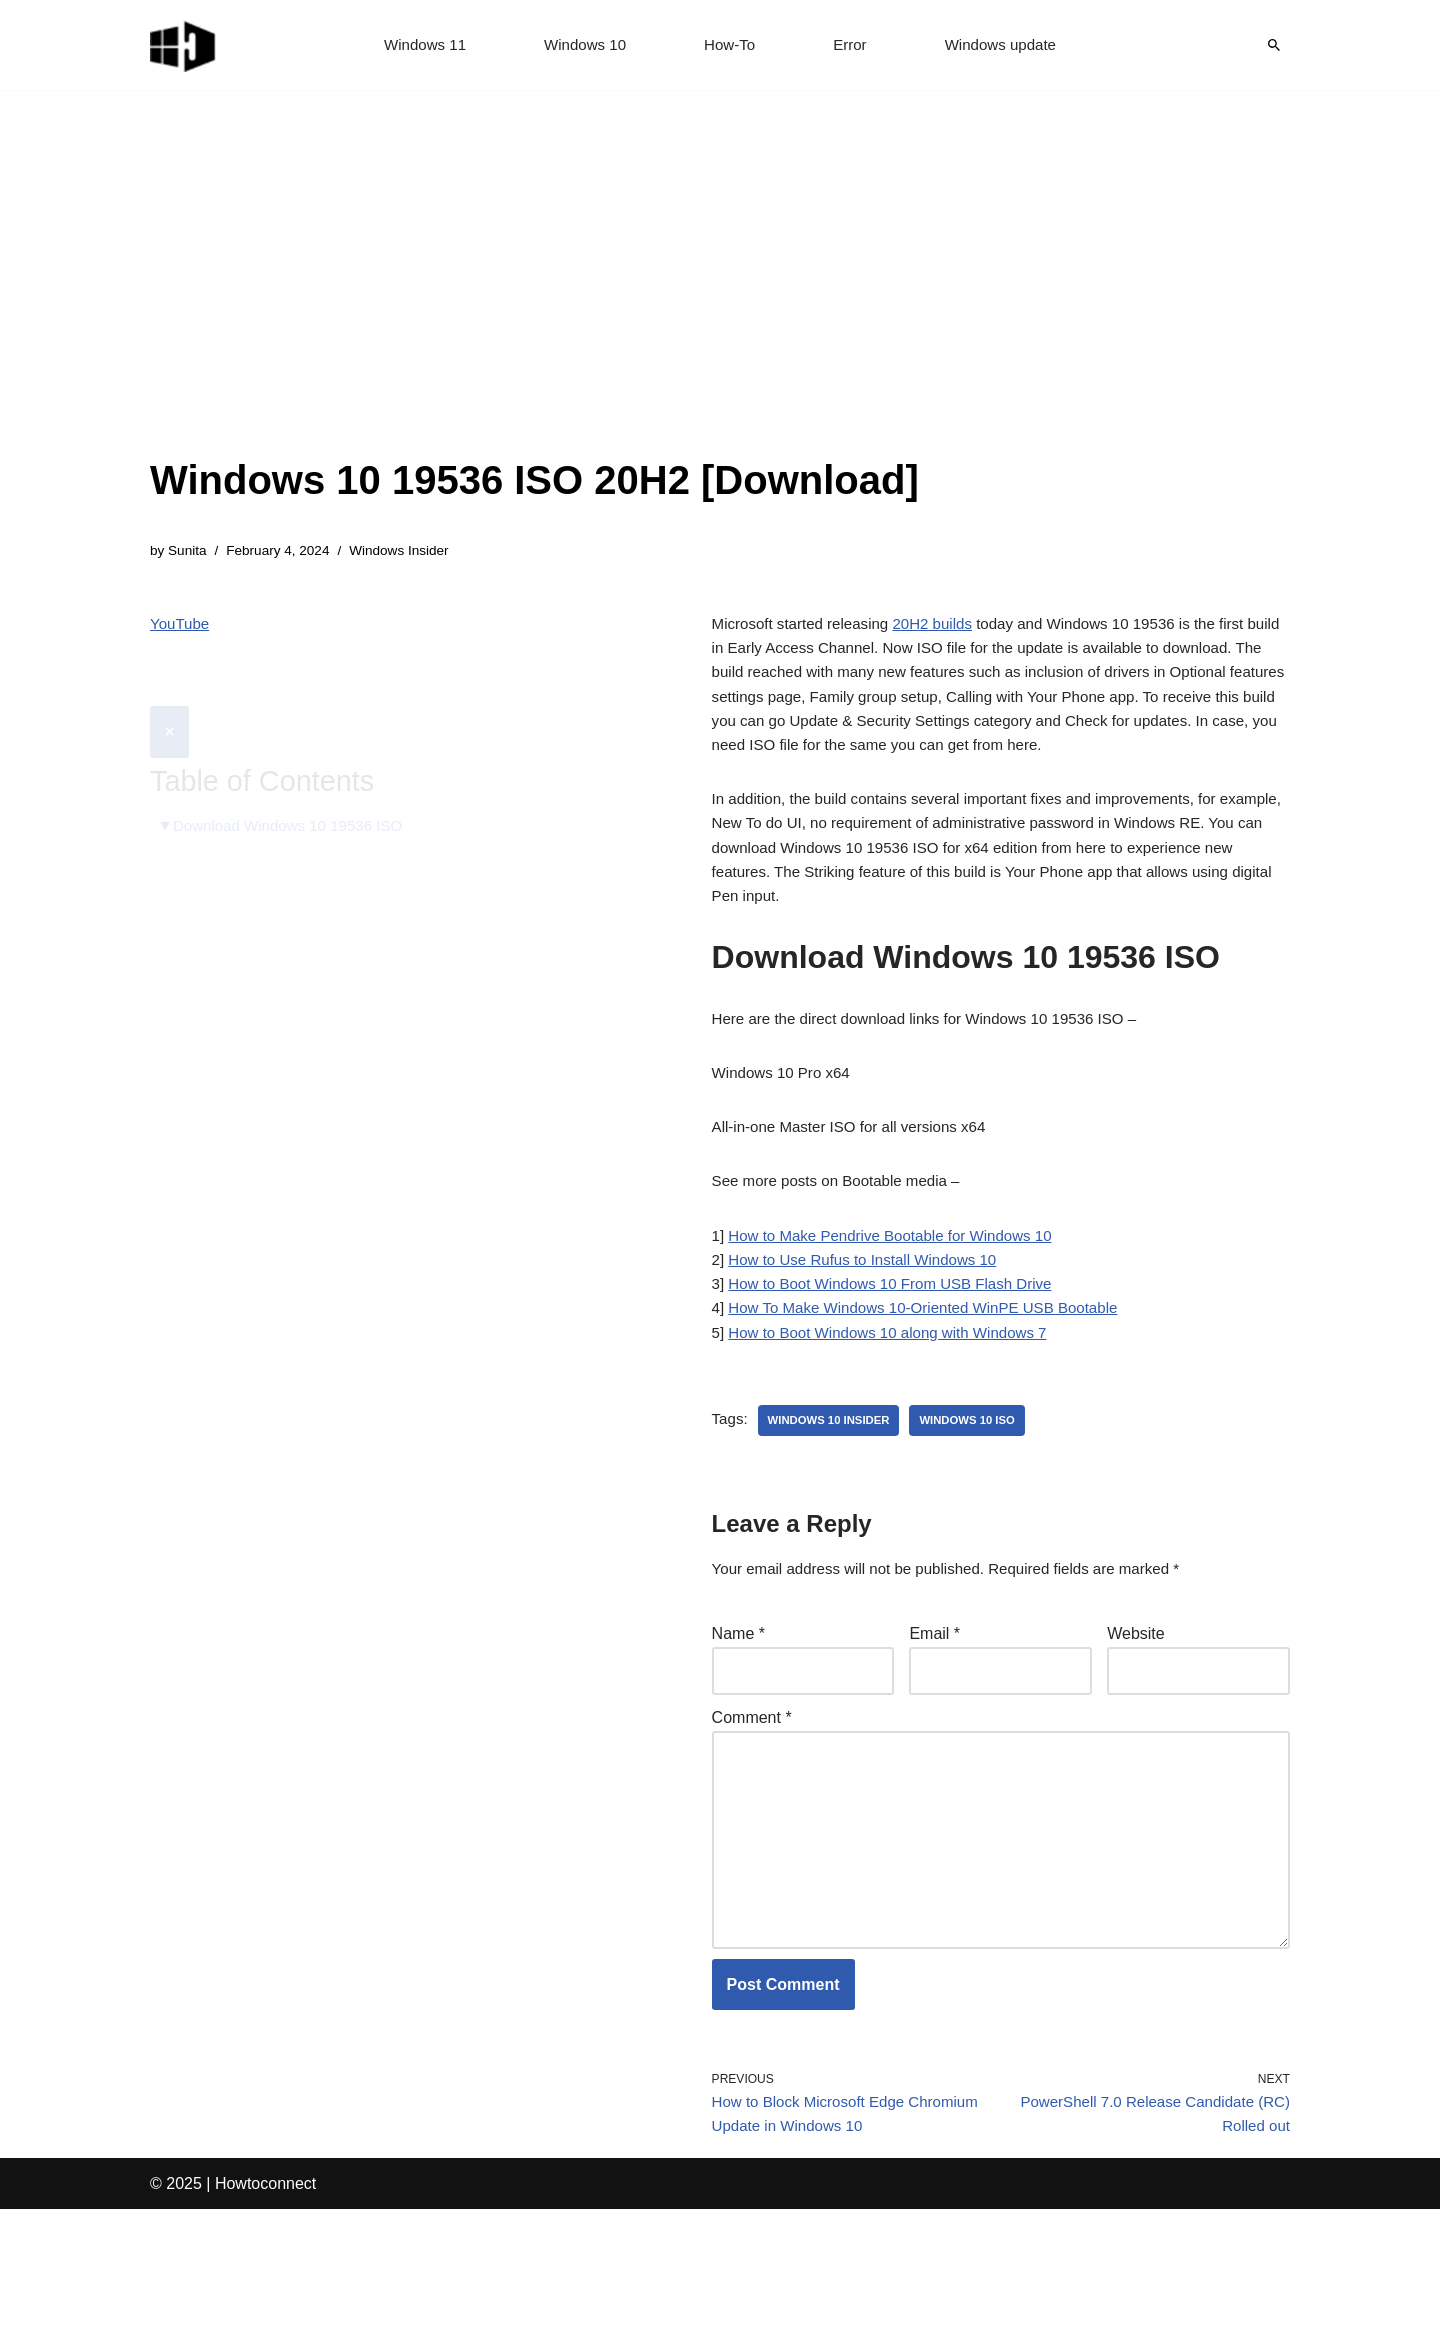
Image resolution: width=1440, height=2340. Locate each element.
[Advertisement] (534, 300)
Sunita (189, 552)
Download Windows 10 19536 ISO (296, 780)
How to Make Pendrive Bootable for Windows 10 (900, 1311)
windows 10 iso (979, 1510)
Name (738, 1727)
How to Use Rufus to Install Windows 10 (871, 1338)
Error (853, 45)
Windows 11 (416, 45)
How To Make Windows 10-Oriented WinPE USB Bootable (935, 1392)
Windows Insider (413, 552)
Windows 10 (581, 45)
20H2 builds (946, 627)
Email (934, 1727)
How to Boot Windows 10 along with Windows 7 (898, 1420)
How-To (730, 45)
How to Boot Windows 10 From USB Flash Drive (900, 1365)
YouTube (181, 627)
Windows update (1008, 45)
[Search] (1274, 45)
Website (1136, 1727)
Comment (752, 1815)
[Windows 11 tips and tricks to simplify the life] (184, 45)
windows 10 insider (834, 1510)
